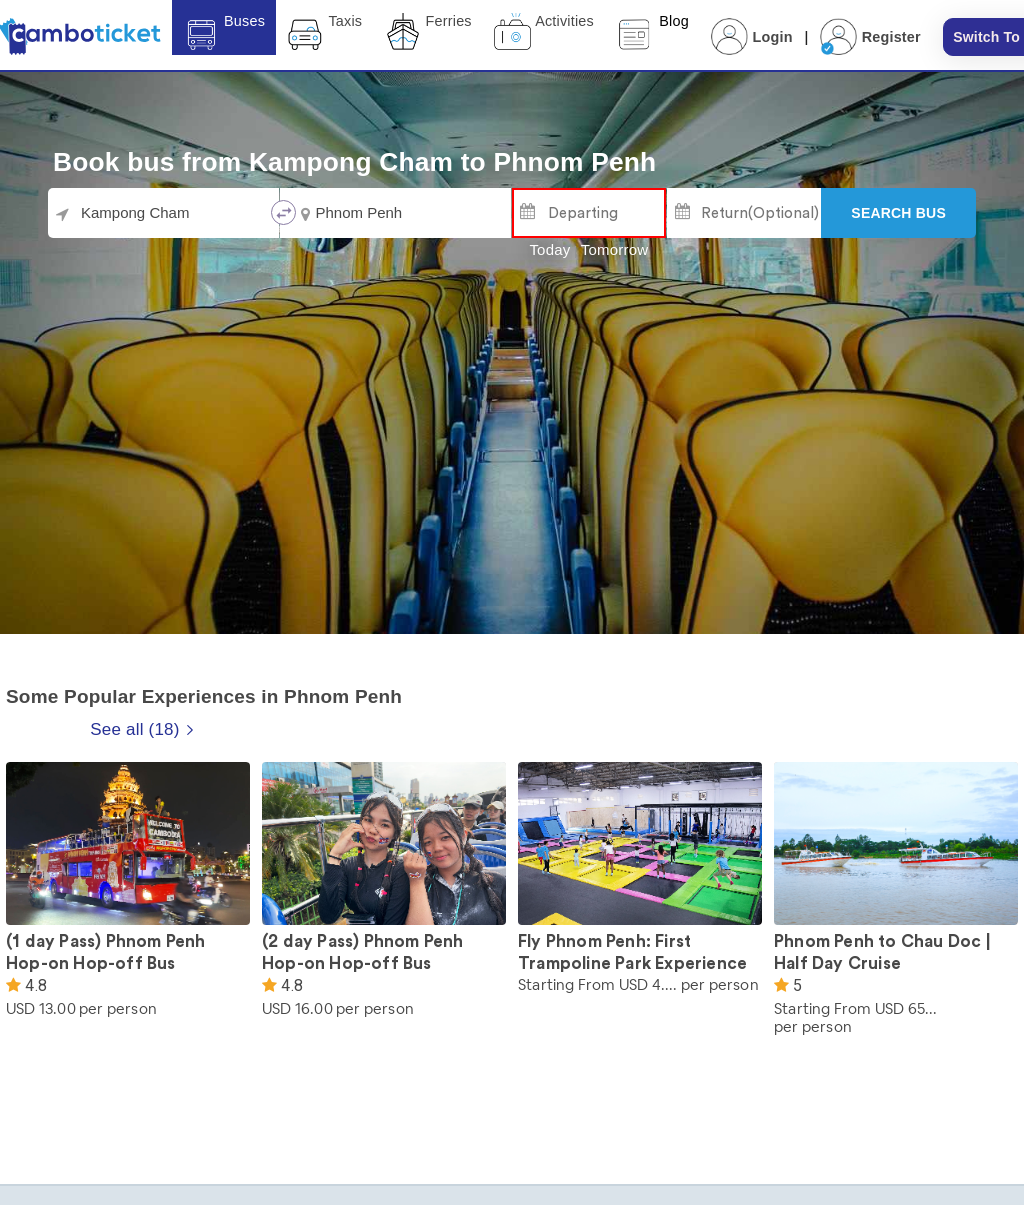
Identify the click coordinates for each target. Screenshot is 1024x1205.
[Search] (898, 213)
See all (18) (142, 729)
